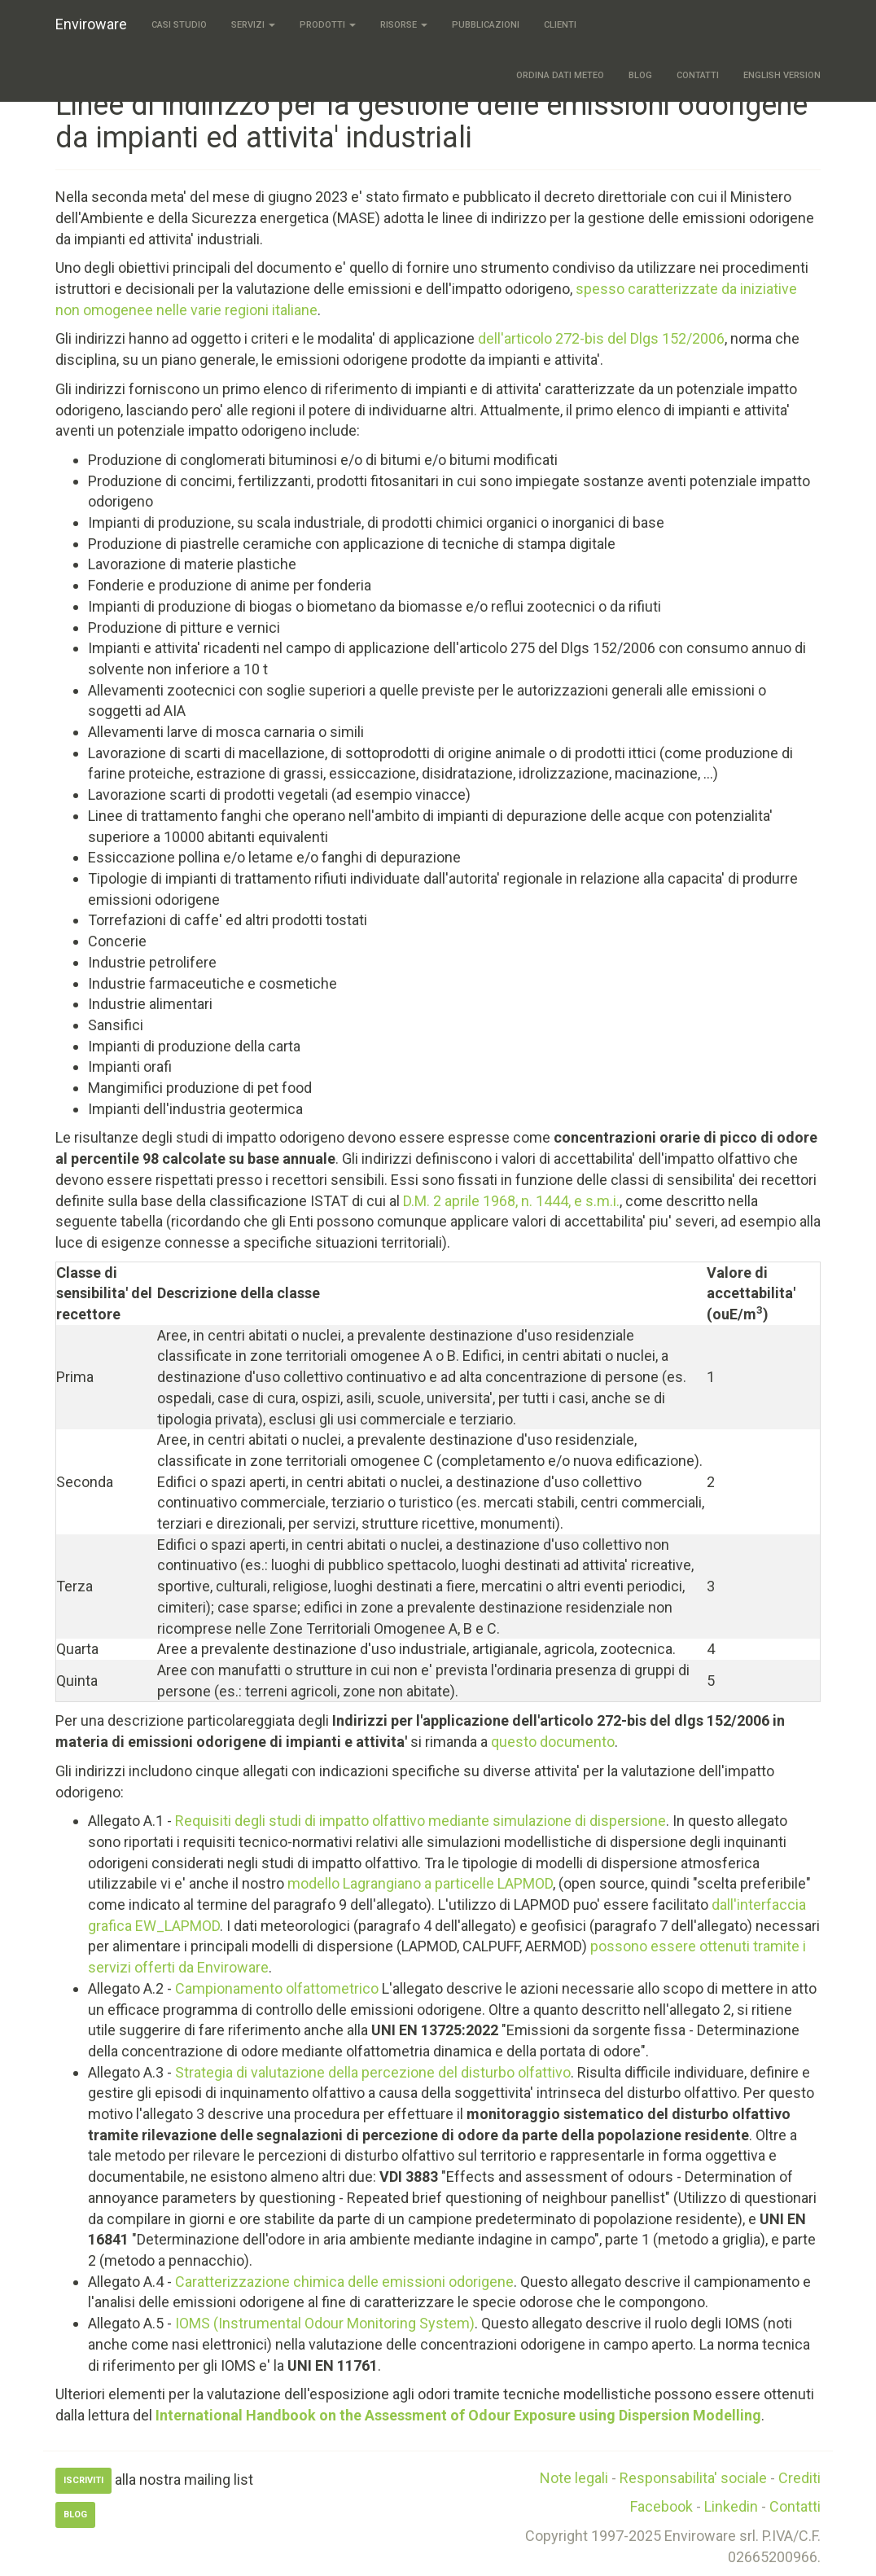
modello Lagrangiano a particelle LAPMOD (420, 1883)
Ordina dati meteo (560, 75)
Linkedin (731, 2506)
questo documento (553, 1741)
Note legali (574, 2477)
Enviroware (91, 24)
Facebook (661, 2506)
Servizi (253, 25)
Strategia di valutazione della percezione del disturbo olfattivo (373, 2072)
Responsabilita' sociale (693, 2477)
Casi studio (179, 25)
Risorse (403, 25)
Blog (640, 75)
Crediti (799, 2477)
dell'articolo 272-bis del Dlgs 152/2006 (601, 338)
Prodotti (328, 25)
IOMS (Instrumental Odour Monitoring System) (325, 2323)
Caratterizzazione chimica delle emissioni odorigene (344, 2281)
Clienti (560, 25)
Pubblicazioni (485, 25)
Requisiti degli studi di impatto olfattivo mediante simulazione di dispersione (420, 1820)
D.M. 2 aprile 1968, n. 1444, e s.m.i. (511, 1200)
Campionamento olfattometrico (277, 1988)
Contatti (698, 75)
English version (782, 75)
